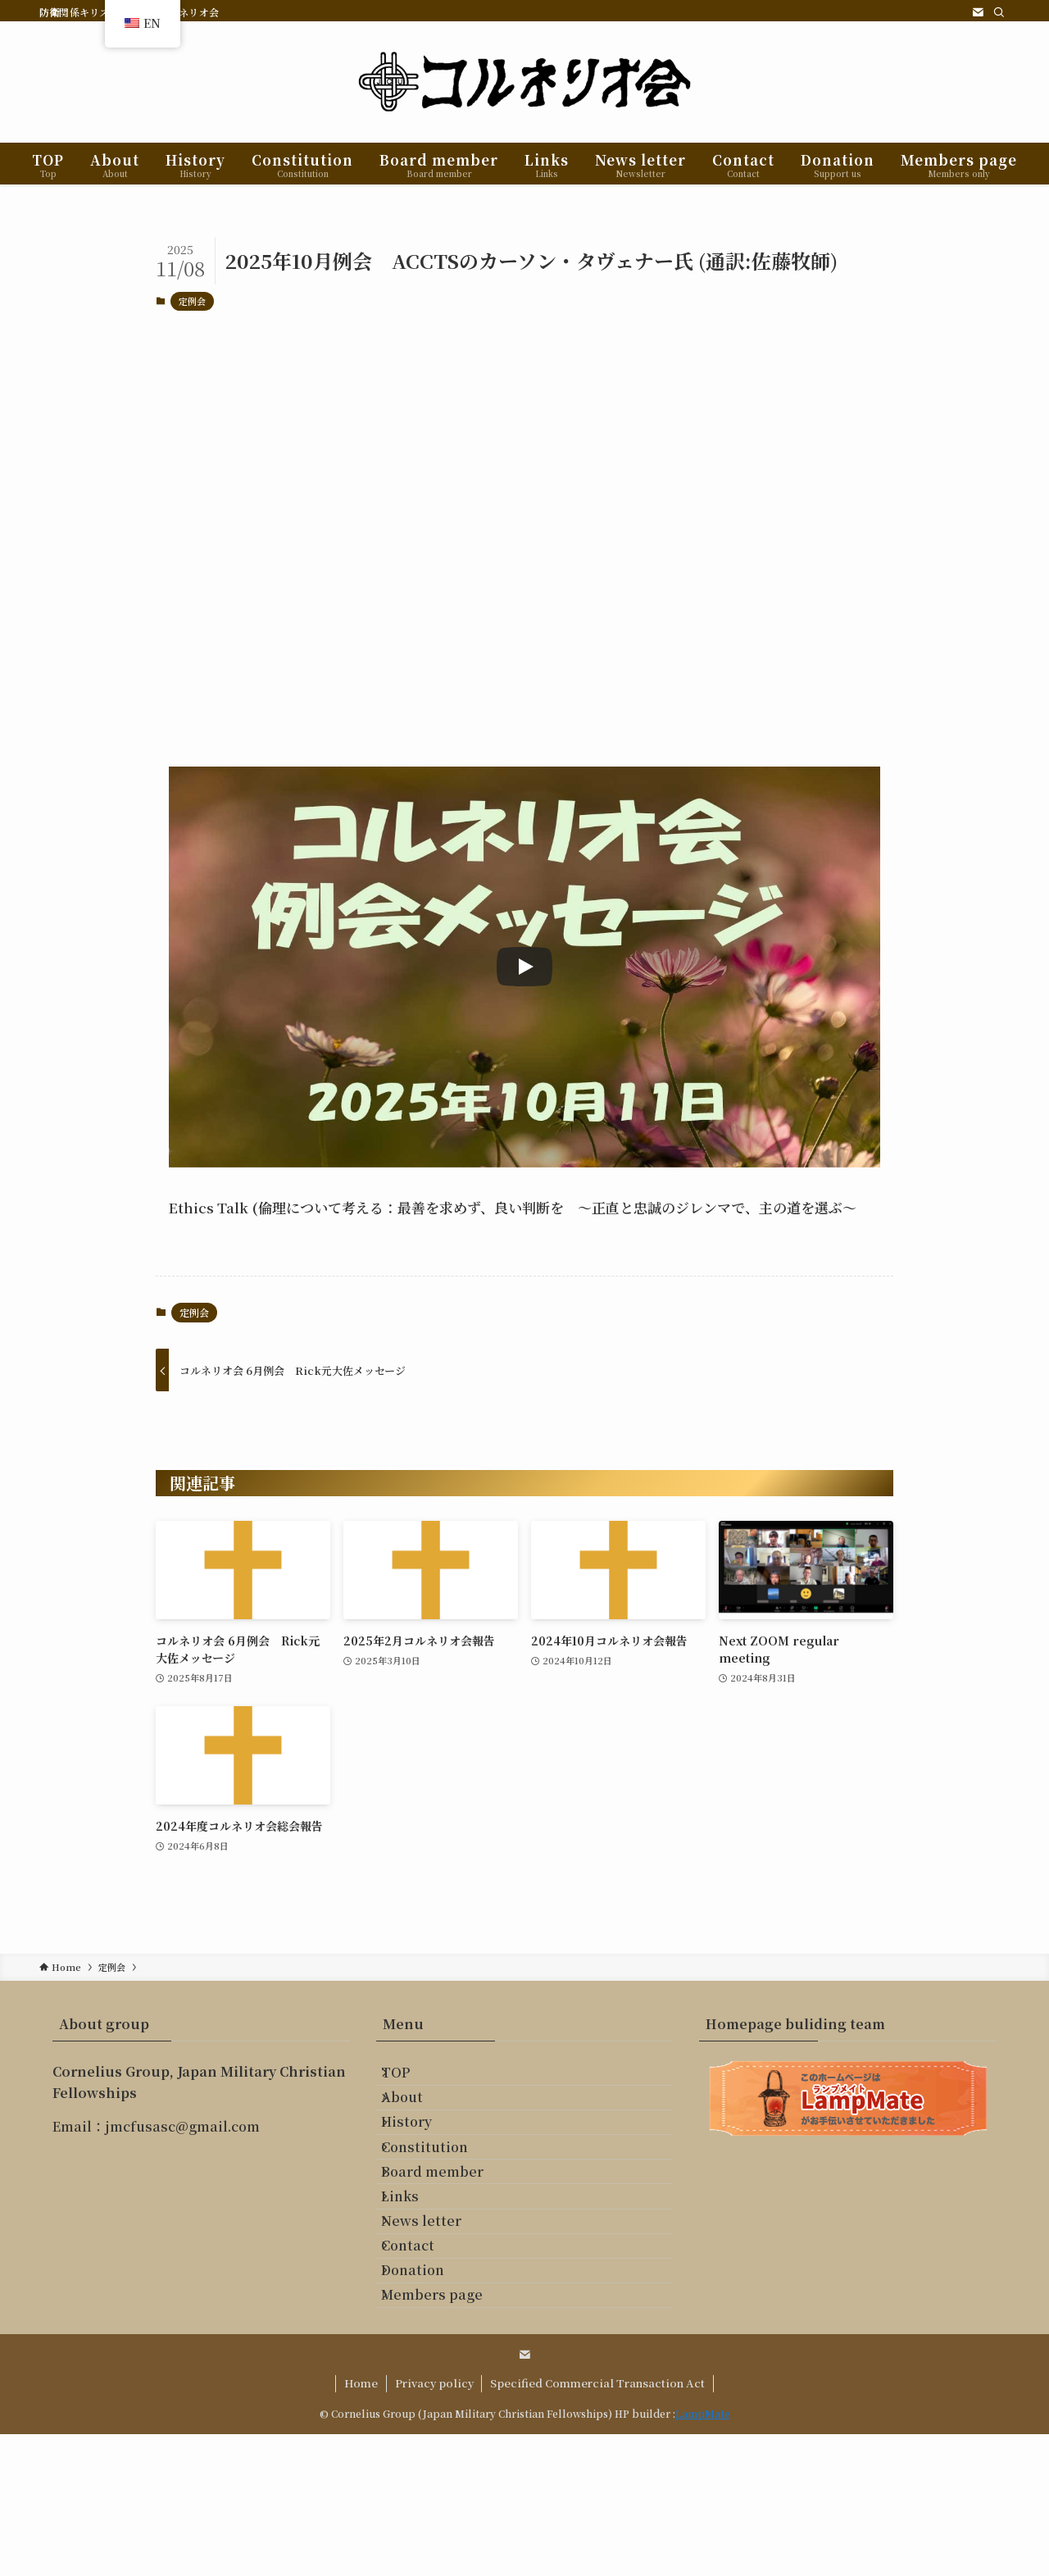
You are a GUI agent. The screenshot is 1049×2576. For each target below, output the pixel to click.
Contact (422, 2351)
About (417, 2118)
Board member (447, 2234)
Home (361, 2525)
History (421, 2157)
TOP (410, 2079)
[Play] (524, 966)
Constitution (439, 2196)
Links (415, 2273)
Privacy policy (434, 2525)
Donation (427, 2390)
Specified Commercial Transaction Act (597, 2525)
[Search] (999, 12)
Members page (446, 2428)
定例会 (192, 300)
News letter (436, 2312)
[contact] (977, 12)
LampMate (702, 2555)
